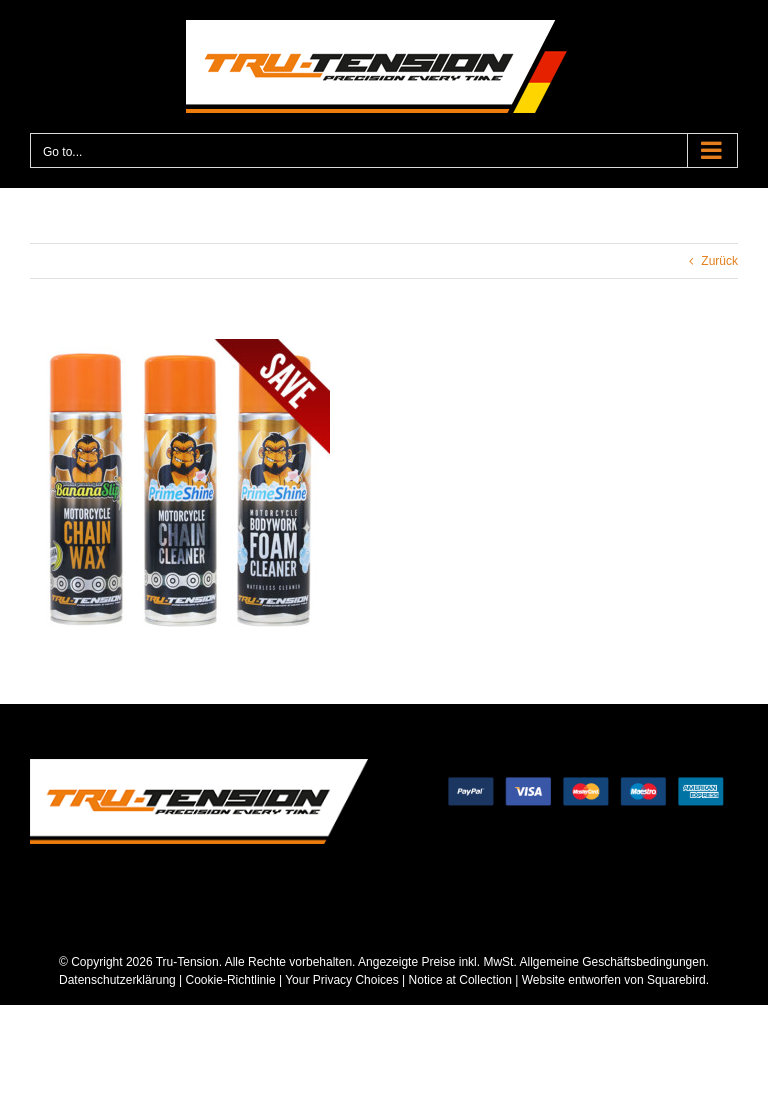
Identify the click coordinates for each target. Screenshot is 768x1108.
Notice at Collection (460, 980)
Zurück (719, 261)
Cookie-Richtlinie (231, 980)
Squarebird (675, 980)
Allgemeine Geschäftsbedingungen (612, 962)
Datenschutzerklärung (117, 980)
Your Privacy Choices (342, 980)
